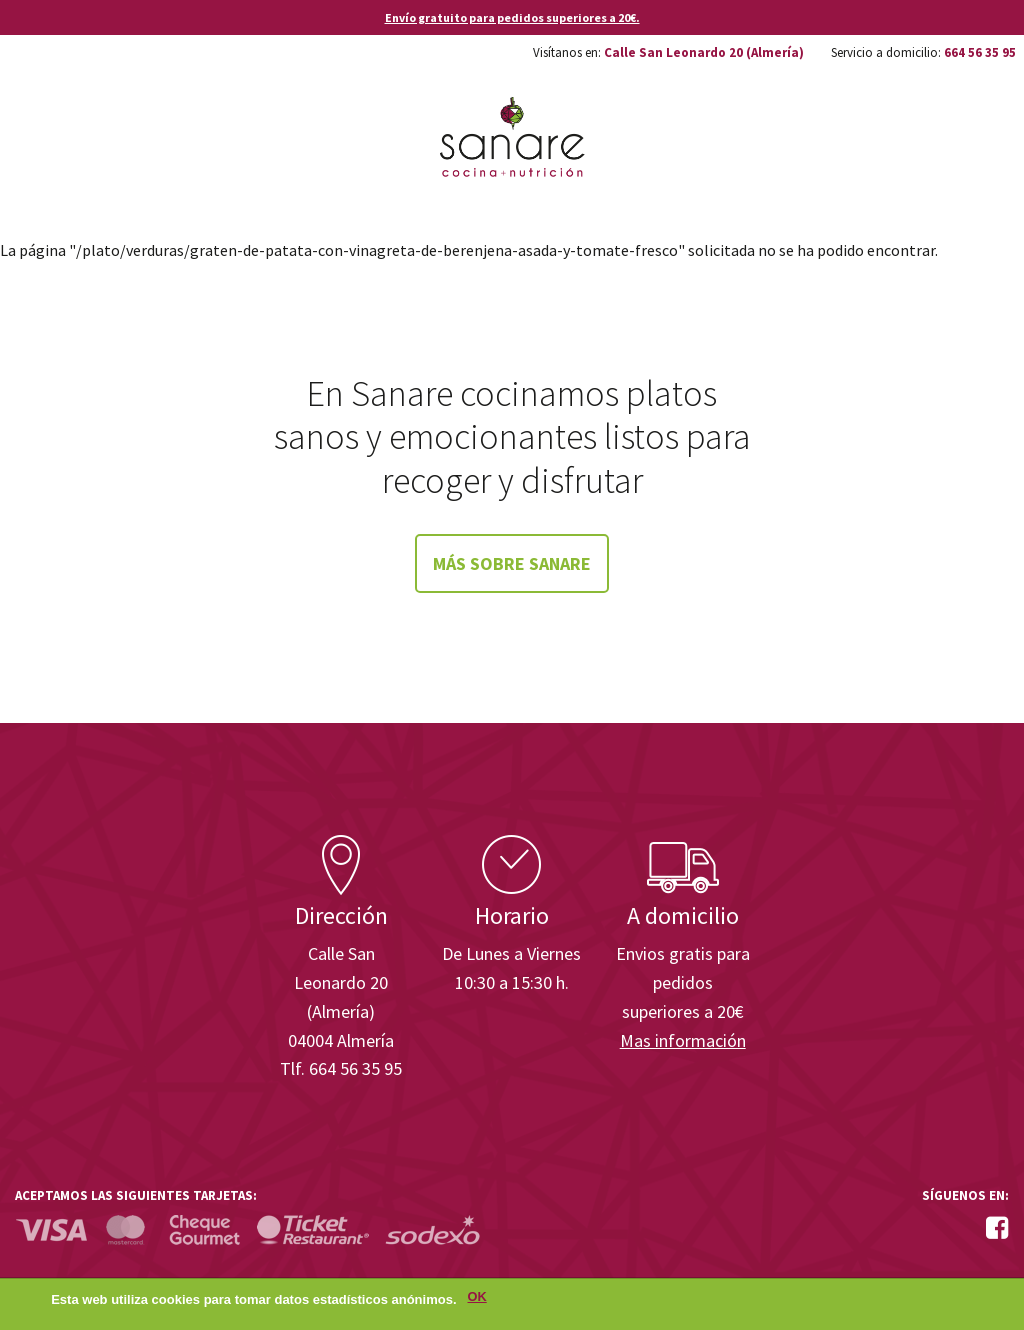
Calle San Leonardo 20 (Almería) (704, 52)
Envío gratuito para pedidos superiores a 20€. (512, 17)
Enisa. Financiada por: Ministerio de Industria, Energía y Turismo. (933, 778)
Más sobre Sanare (512, 563)
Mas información (683, 1040)
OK (477, 1300)
